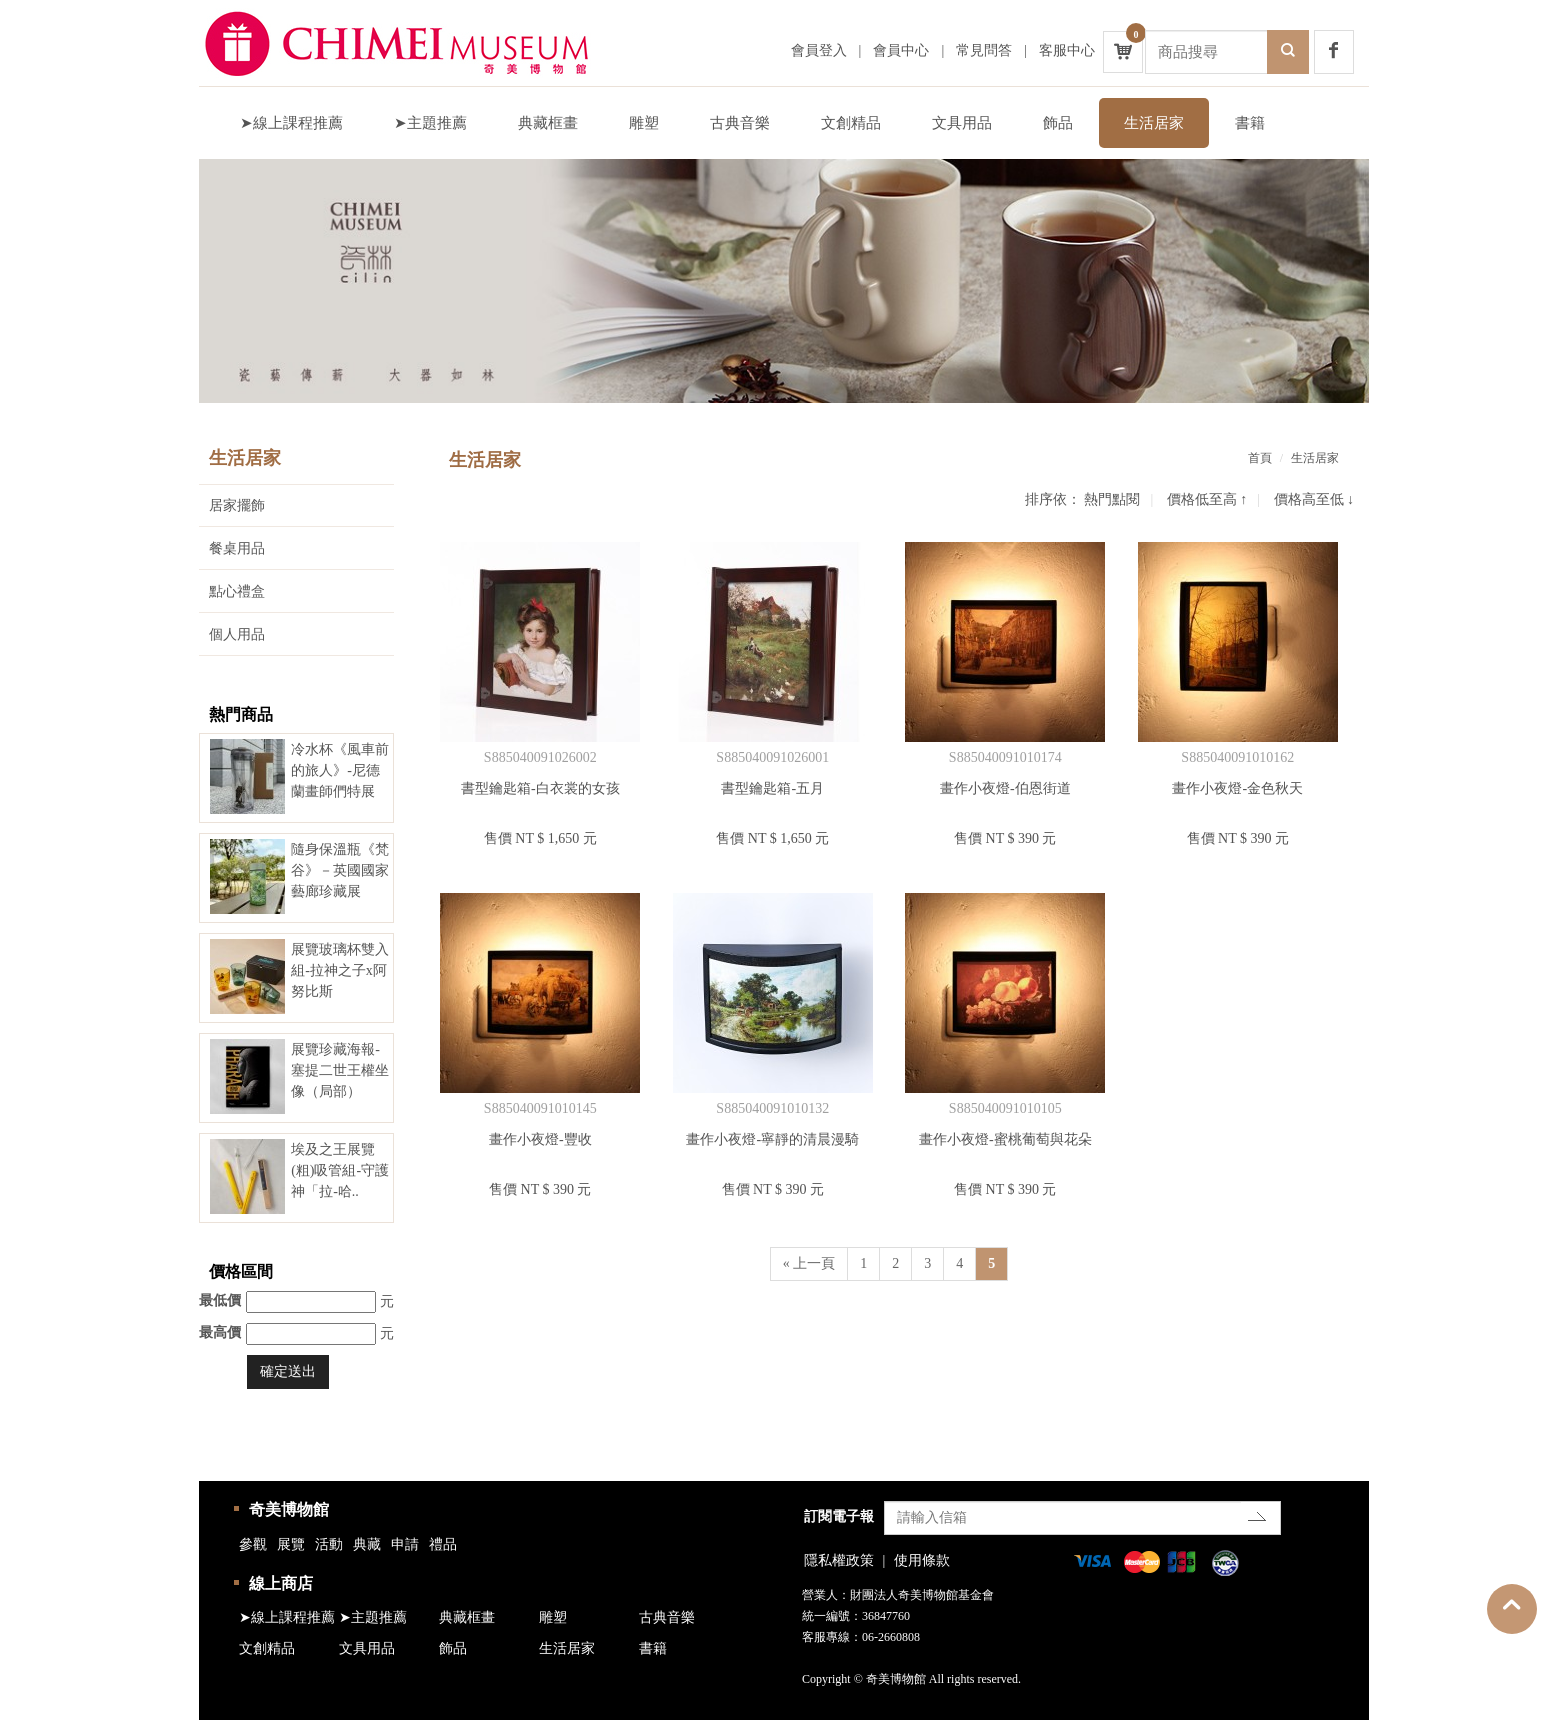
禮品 (443, 1544)
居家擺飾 (237, 505)
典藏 (367, 1544)
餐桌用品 (237, 548)
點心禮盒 (237, 591)
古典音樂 (740, 123)
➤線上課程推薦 (291, 123)
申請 (405, 1544)
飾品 (1058, 123)
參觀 (253, 1544)
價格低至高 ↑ (1207, 499)
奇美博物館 (289, 1509)
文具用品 (962, 123)
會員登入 (819, 50)
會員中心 (901, 50)
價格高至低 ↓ (1314, 499)
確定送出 (288, 1371)
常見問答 (984, 50)
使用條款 (922, 1560)
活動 (329, 1544)
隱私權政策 (839, 1560)
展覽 (291, 1544)
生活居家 (1154, 123)
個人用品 (237, 634)
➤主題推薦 (430, 123)
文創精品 (851, 123)
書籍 (1250, 123)
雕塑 (644, 123)
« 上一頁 (809, 1263)
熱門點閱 (1112, 499)
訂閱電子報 (839, 1516)
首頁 (1260, 458)
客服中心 (1067, 50)
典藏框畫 (548, 123)
